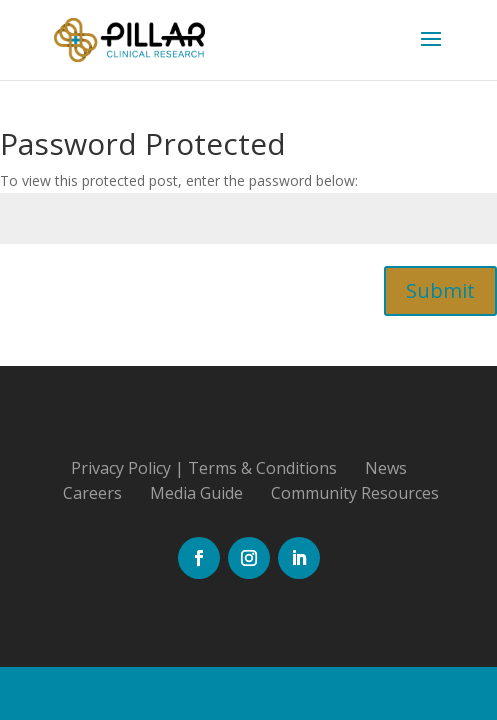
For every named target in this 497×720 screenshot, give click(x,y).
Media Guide (196, 493)
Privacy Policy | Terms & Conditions (204, 468)
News (386, 468)
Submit (440, 290)
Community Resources (355, 493)
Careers (92, 493)
